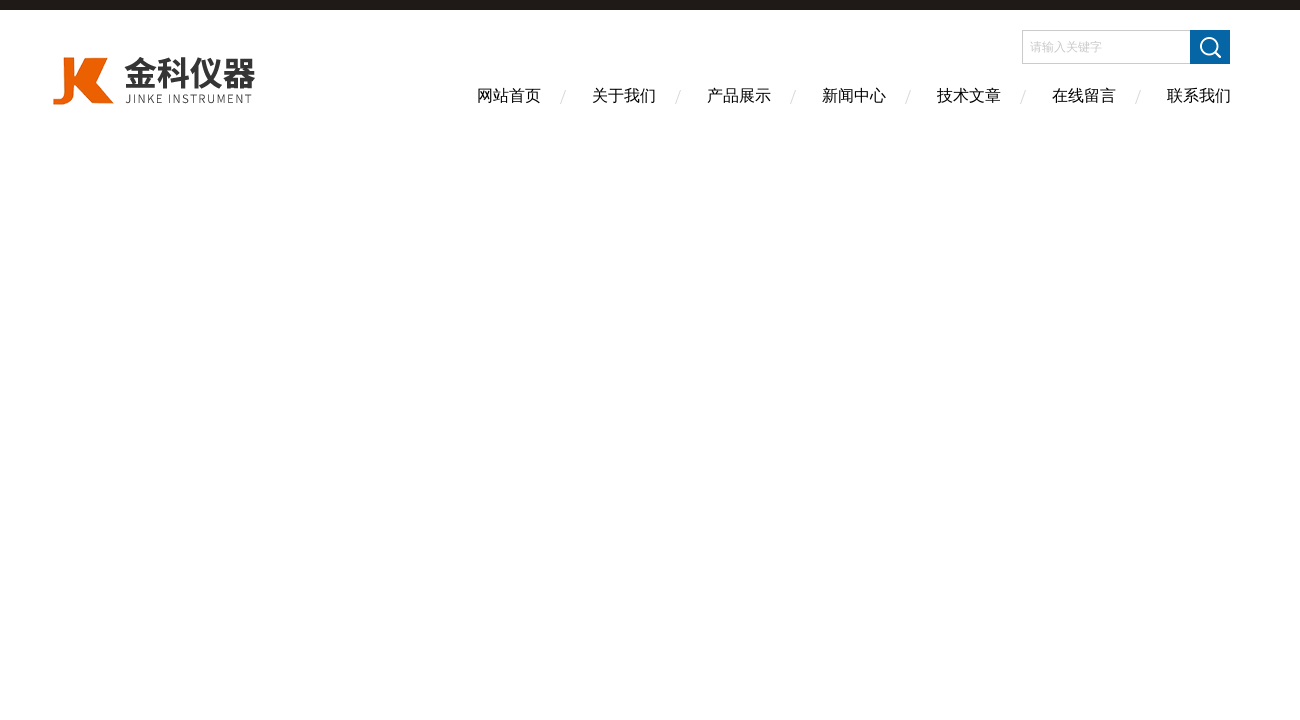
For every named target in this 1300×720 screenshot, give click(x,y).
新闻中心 (854, 95)
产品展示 (739, 95)
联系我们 (1199, 95)
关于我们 (624, 95)
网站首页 (509, 95)
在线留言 (1084, 95)
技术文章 (969, 95)
